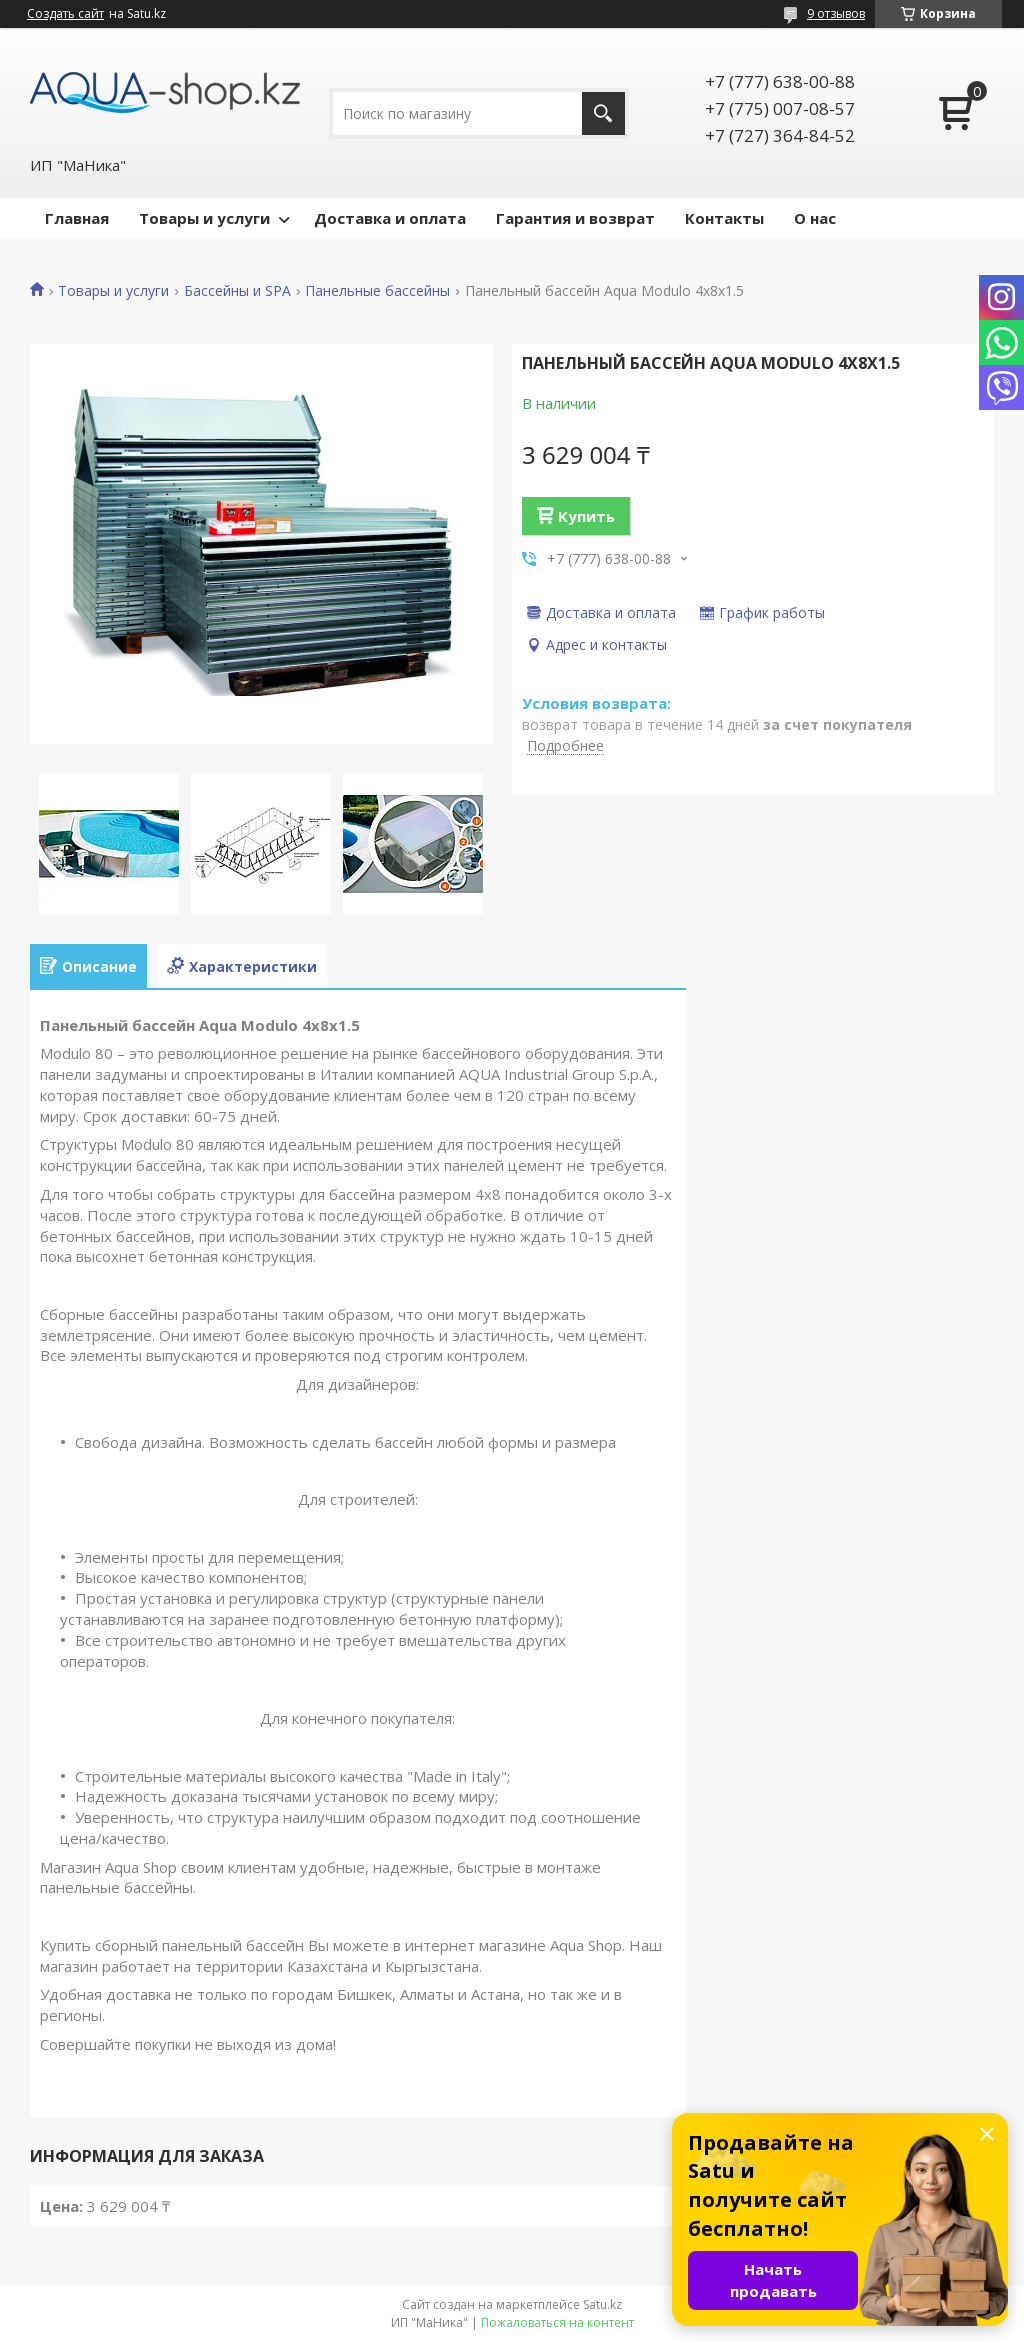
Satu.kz (602, 2304)
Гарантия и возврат (575, 218)
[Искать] (603, 113)
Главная (77, 218)
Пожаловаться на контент (557, 2322)
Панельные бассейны (377, 291)
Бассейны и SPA (237, 291)
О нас (815, 218)
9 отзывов (836, 13)
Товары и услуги (204, 218)
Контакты (724, 218)
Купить (586, 516)
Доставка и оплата (390, 218)
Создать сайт (65, 14)
